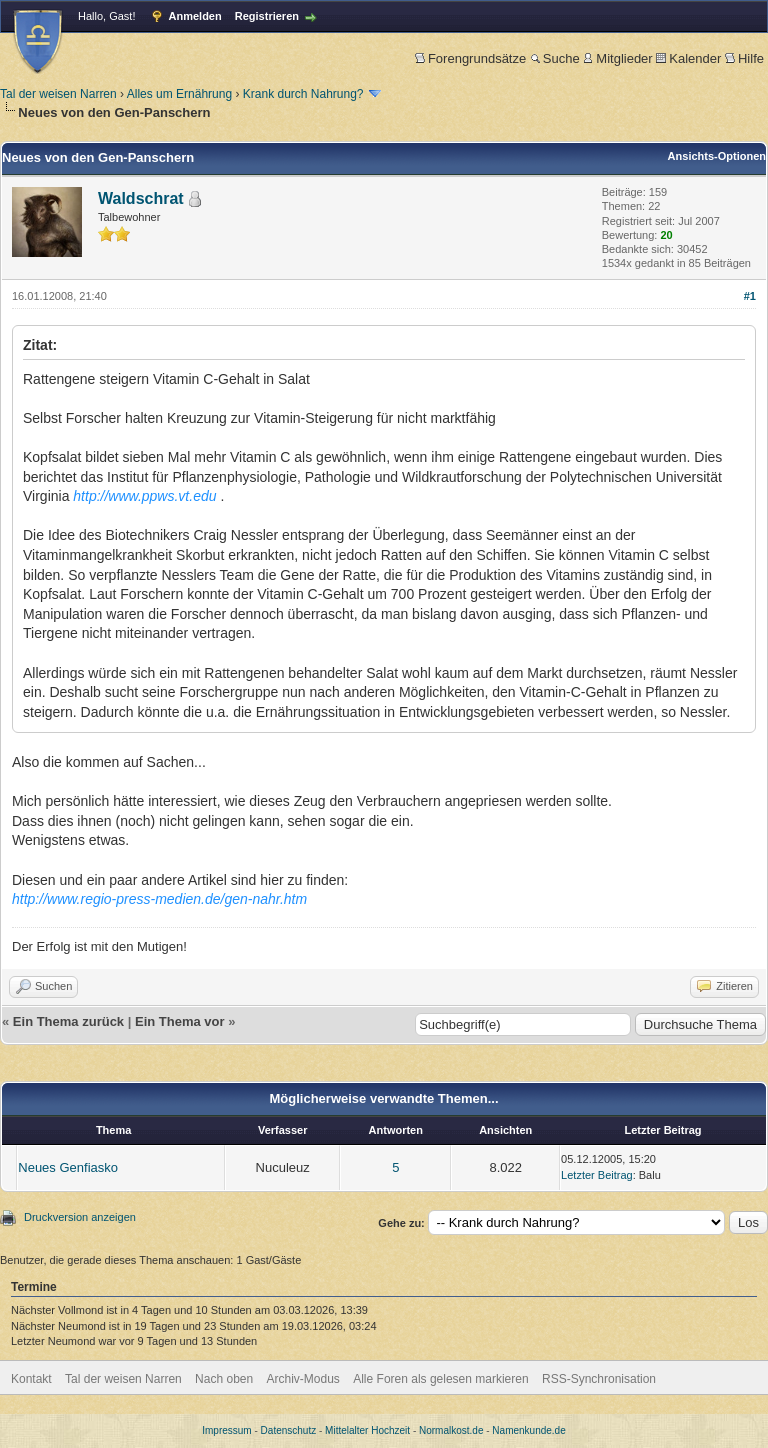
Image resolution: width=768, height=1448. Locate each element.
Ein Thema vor (180, 1021)
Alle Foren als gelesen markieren (440, 1379)
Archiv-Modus (303, 1379)
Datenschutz (289, 1430)
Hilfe (744, 58)
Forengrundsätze (470, 58)
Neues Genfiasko (68, 1167)
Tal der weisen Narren (58, 94)
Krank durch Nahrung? (303, 94)
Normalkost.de (451, 1430)
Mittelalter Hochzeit (367, 1430)
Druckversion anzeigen (80, 1217)
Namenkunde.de (528, 1430)
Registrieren (267, 16)
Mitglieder (617, 58)
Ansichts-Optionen (717, 156)
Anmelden (195, 16)
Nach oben (224, 1379)
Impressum (226, 1430)
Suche (555, 58)
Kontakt (31, 1379)
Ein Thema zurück (68, 1021)
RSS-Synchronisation (599, 1379)
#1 (750, 296)
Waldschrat (141, 198)
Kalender (688, 58)
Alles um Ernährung (179, 94)
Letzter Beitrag (597, 1175)
